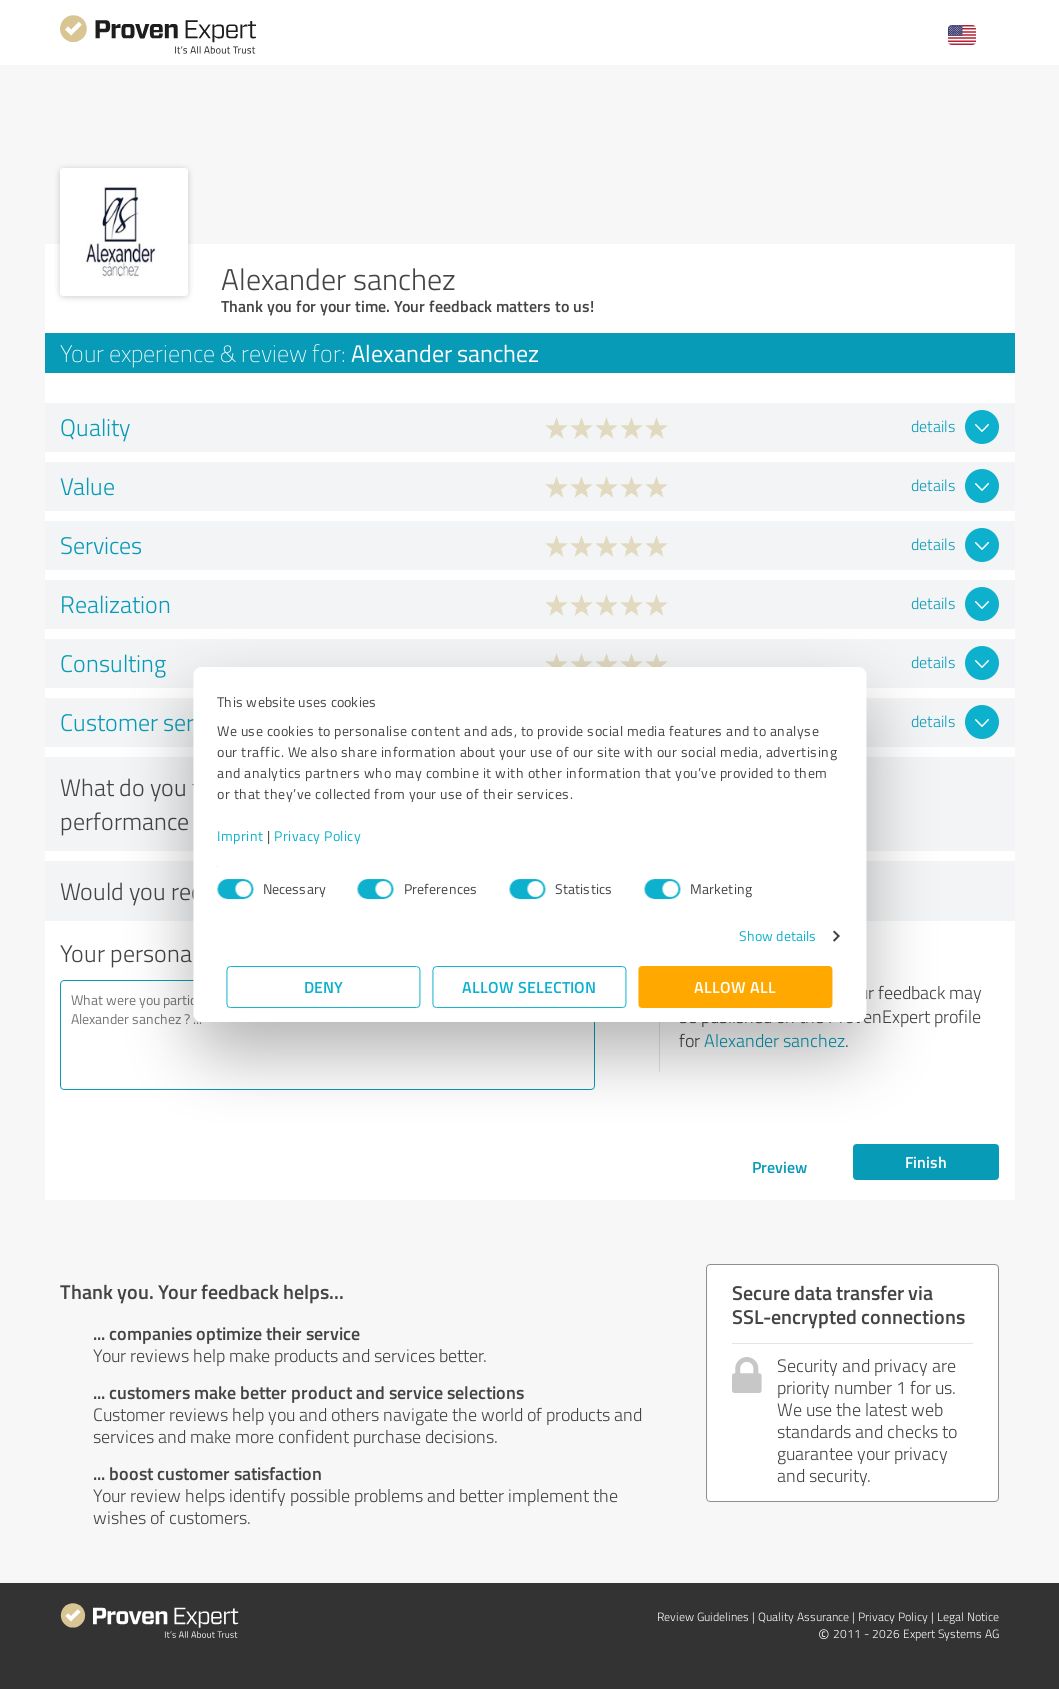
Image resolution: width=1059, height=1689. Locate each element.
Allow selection (530, 986)
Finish (926, 1161)
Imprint (250, 835)
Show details (767, 935)
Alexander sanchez (774, 1040)
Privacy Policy (327, 835)
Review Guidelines (703, 1616)
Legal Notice (968, 1616)
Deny (323, 986)
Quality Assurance (803, 1616)
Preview (779, 1166)
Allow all (736, 986)
